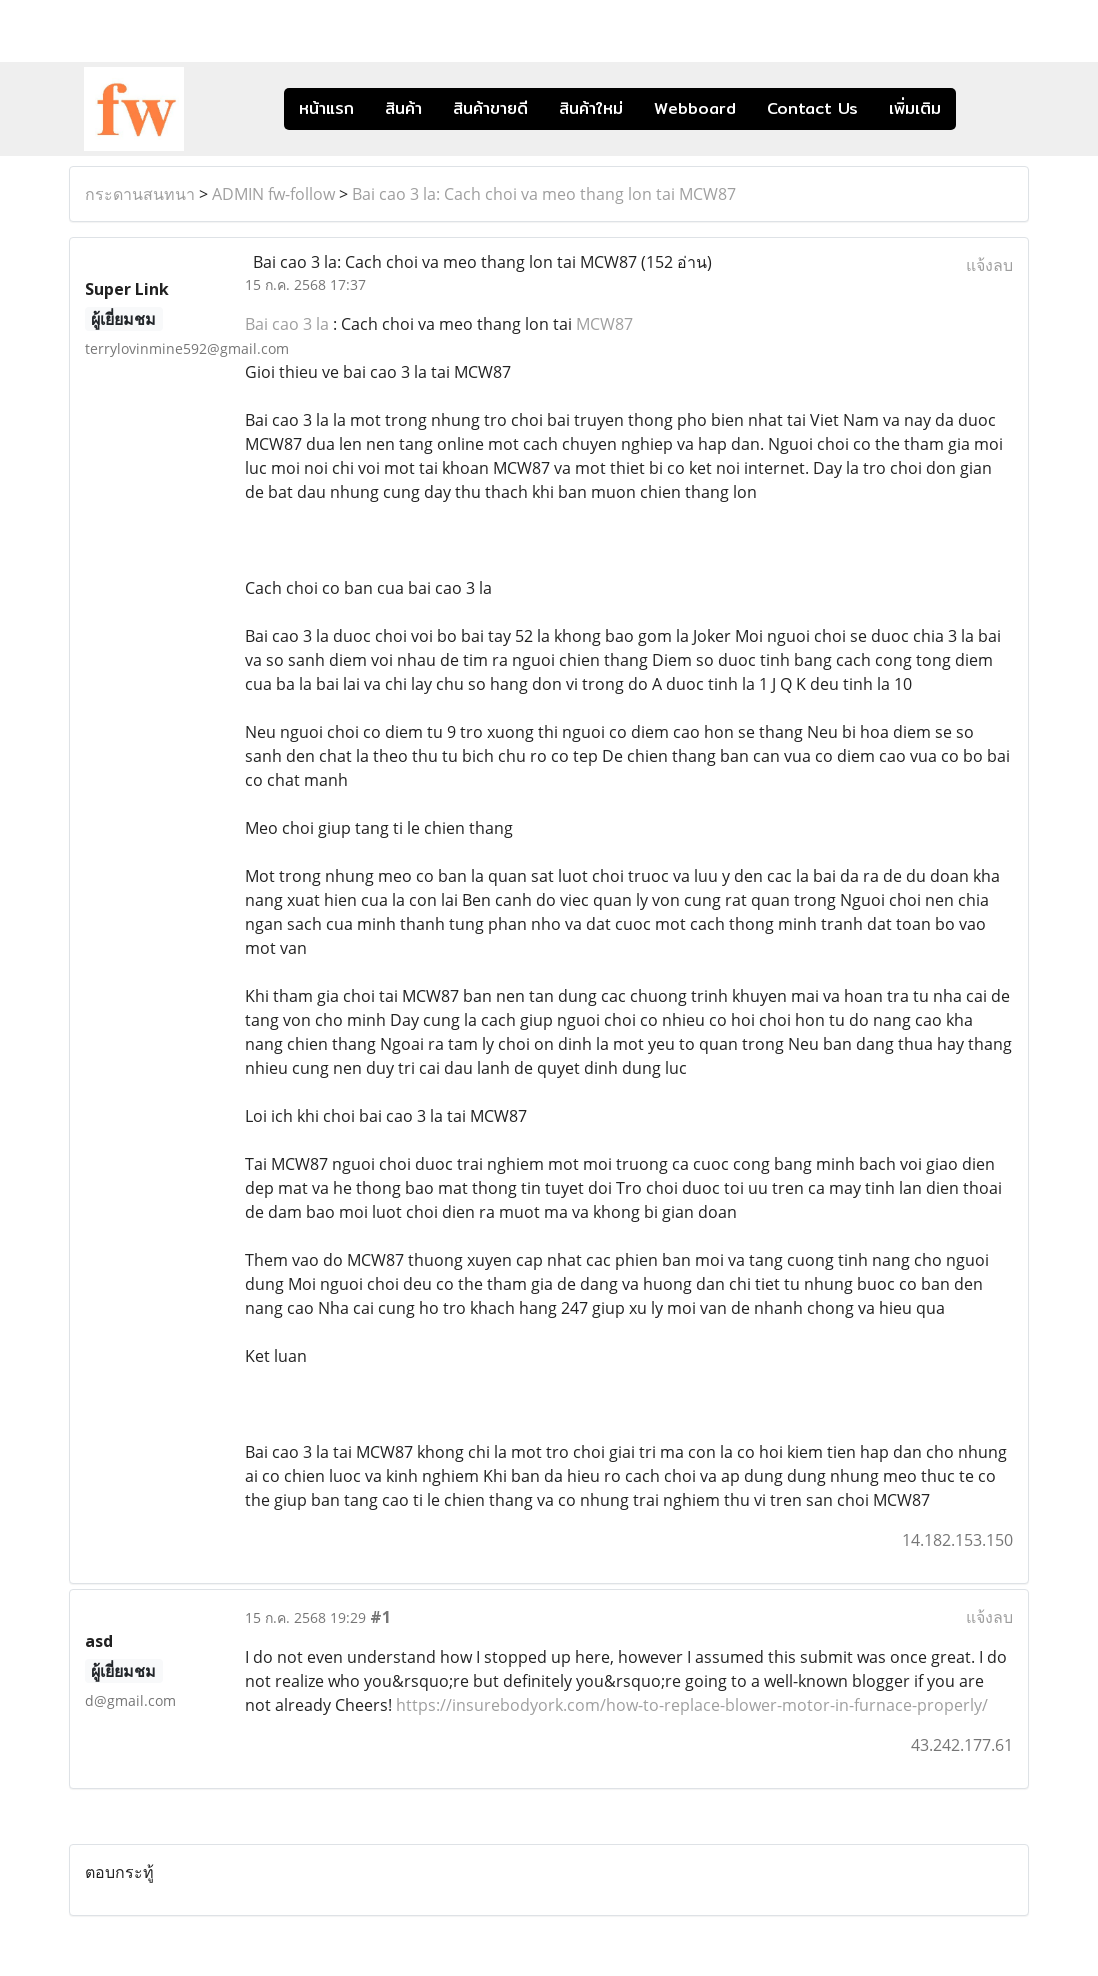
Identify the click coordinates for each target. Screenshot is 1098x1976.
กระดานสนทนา (140, 194)
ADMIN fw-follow (273, 194)
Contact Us (812, 108)
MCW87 (604, 324)
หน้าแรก (326, 108)
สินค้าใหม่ (591, 108)
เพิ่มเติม (915, 108)
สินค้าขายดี (490, 108)
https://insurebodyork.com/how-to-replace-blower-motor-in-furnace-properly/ (692, 1705)
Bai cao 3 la (287, 324)
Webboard (695, 108)
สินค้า (403, 108)
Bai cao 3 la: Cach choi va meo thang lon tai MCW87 (544, 194)
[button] (986, 109)
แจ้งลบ (989, 265)
